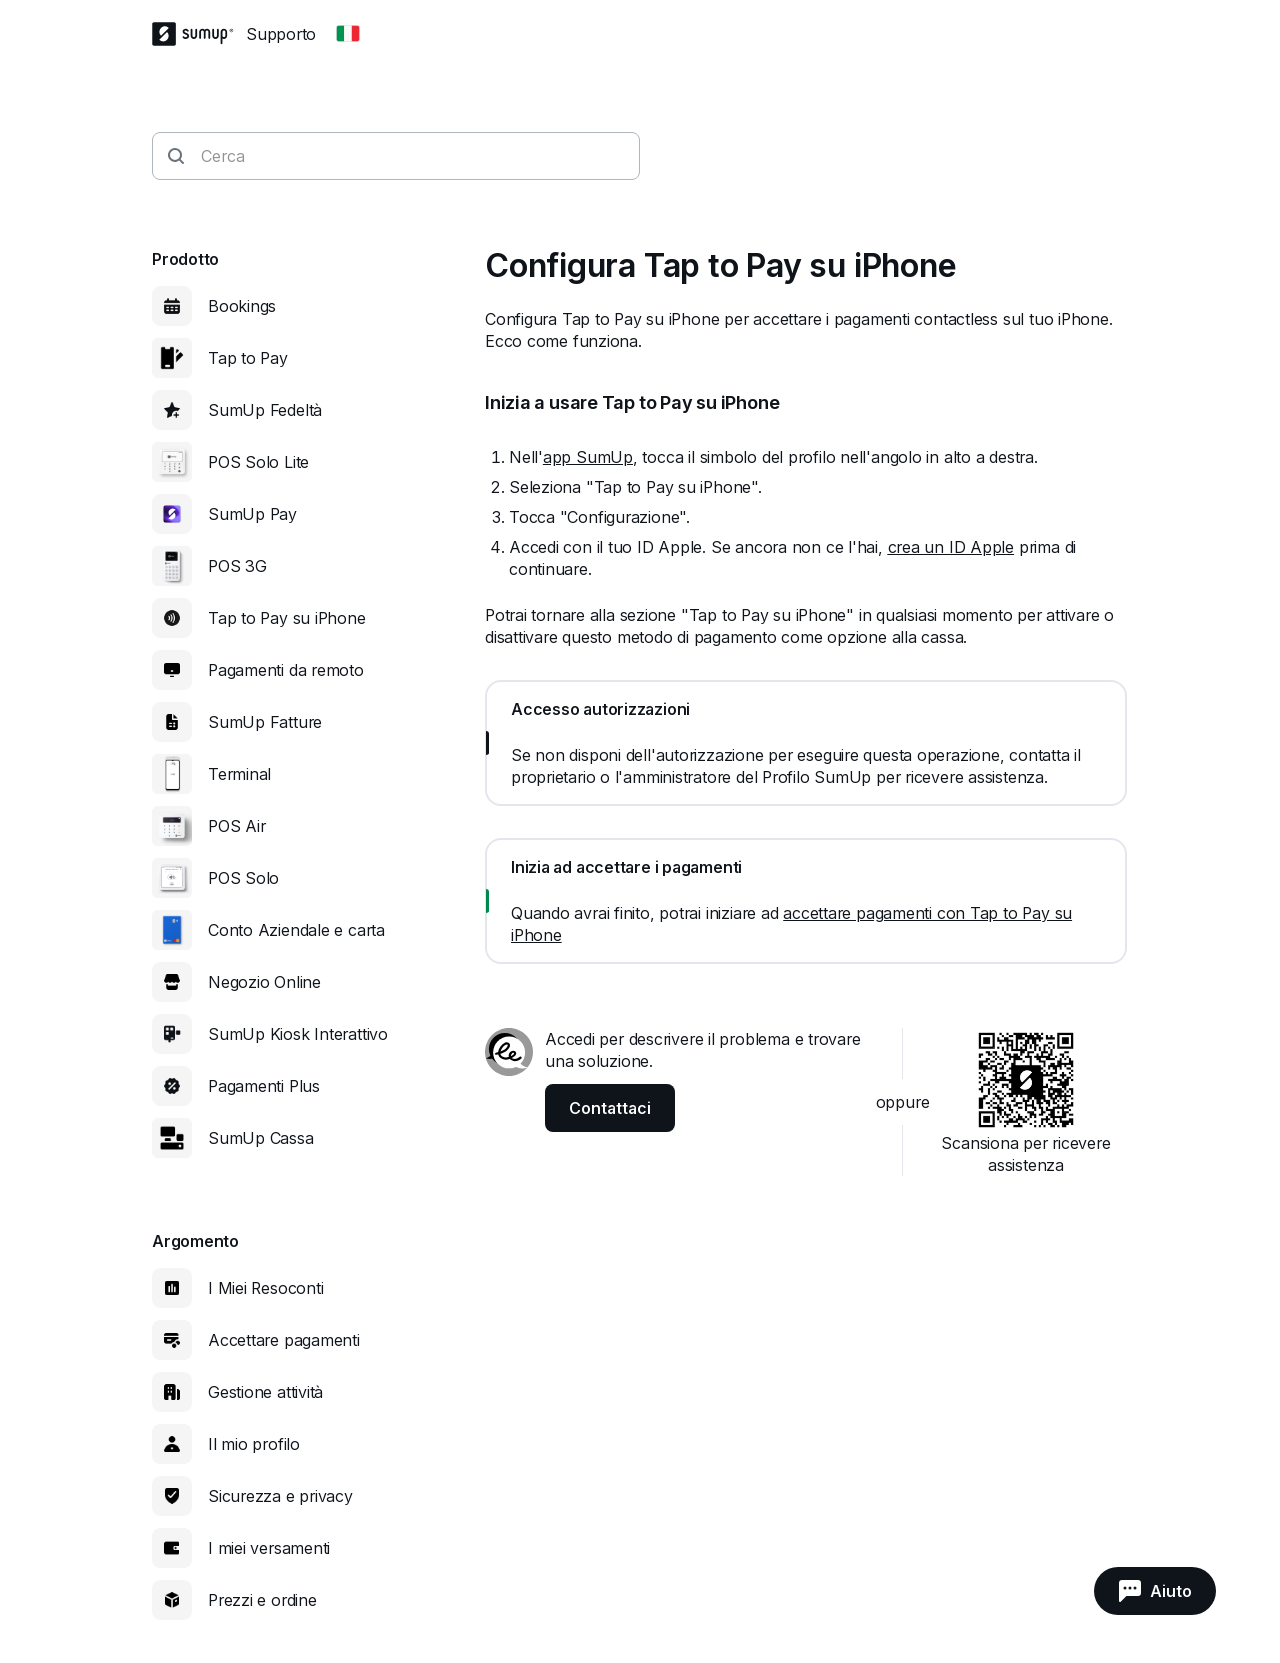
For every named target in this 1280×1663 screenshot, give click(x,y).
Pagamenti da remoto (286, 670)
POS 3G (237, 566)
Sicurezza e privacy (280, 1496)
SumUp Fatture (265, 722)
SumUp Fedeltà (265, 410)
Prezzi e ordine (262, 1600)
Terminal (239, 774)
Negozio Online (264, 982)
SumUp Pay (252, 514)
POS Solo (243, 878)
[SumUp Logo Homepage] (199, 34)
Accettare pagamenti (284, 1340)
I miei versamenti (269, 1548)
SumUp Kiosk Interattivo (298, 1034)
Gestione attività (265, 1392)
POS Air (236, 826)
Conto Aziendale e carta (296, 930)
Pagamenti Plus (264, 1086)
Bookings (242, 306)
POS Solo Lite (258, 462)
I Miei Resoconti (265, 1288)
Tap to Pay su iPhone (287, 618)
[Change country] (348, 34)
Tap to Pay (248, 358)
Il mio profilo (254, 1444)
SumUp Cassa (261, 1138)
